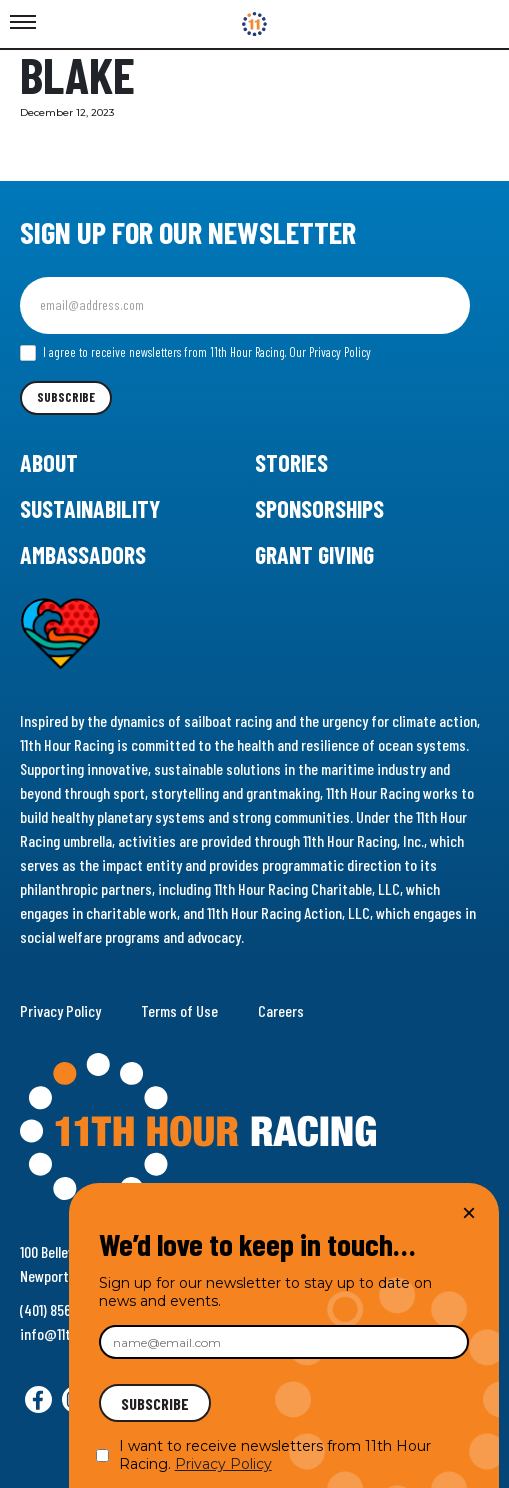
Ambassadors (83, 554)
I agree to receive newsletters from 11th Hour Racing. (195, 353)
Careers (281, 1010)
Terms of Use (179, 1010)
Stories (291, 462)
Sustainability (90, 508)
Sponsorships (319, 508)
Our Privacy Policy (330, 352)
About (49, 462)
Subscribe (66, 397)
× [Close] (469, 1212)
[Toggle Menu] (23, 23)
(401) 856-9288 (63, 1309)
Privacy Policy (60, 1010)
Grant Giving (314, 554)
